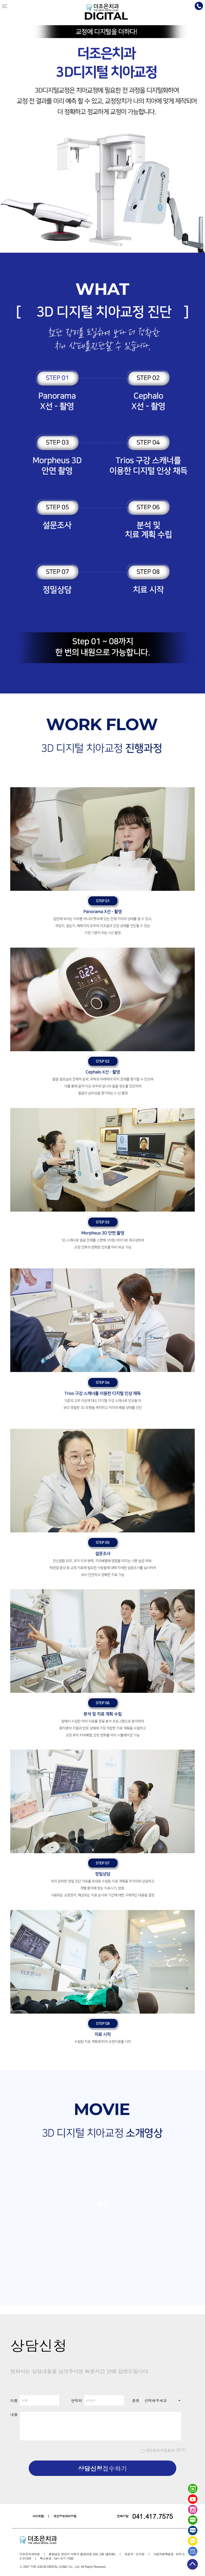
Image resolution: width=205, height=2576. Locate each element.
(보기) (180, 2449)
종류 (135, 2400)
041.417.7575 (152, 2516)
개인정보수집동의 (158, 2450)
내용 (14, 2414)
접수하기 (102, 2468)
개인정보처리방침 (64, 2516)
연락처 (76, 2400)
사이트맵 (38, 2516)
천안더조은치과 (102, 7)
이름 (14, 2400)
